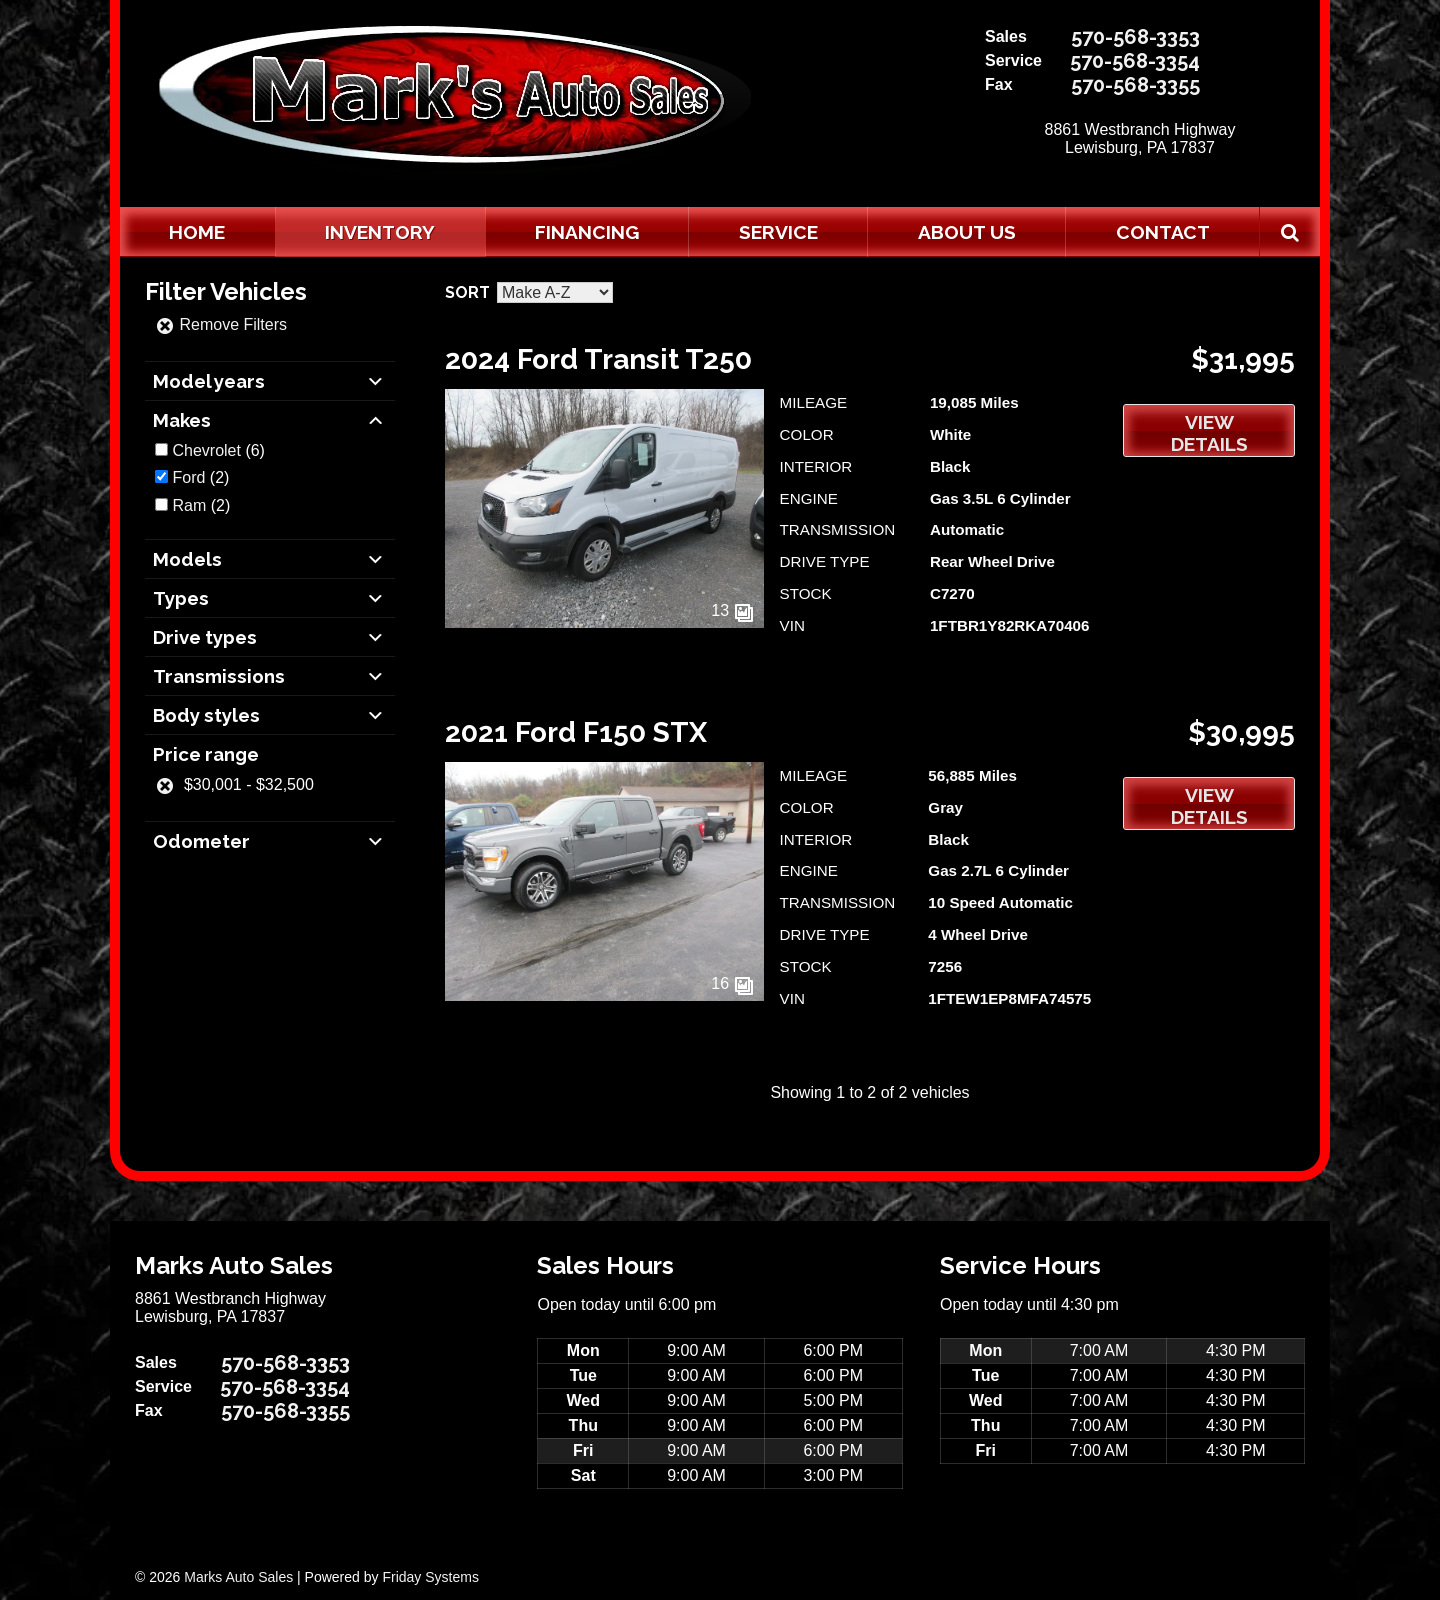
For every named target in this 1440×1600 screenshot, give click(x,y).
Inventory (380, 232)
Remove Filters (221, 324)
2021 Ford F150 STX (576, 732)
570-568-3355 (1135, 85)
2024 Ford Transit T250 (598, 359)
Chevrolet (206, 450)
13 (732, 610)
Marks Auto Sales (238, 1577)
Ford (188, 477)
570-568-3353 (1135, 37)
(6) (218, 450)
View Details (1209, 433)
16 (732, 983)
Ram (189, 505)
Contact (1163, 232)
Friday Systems (430, 1577)
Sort (467, 292)
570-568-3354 (1135, 61)
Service (778, 232)
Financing (587, 232)
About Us (967, 232)
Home (197, 232)
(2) (200, 477)
